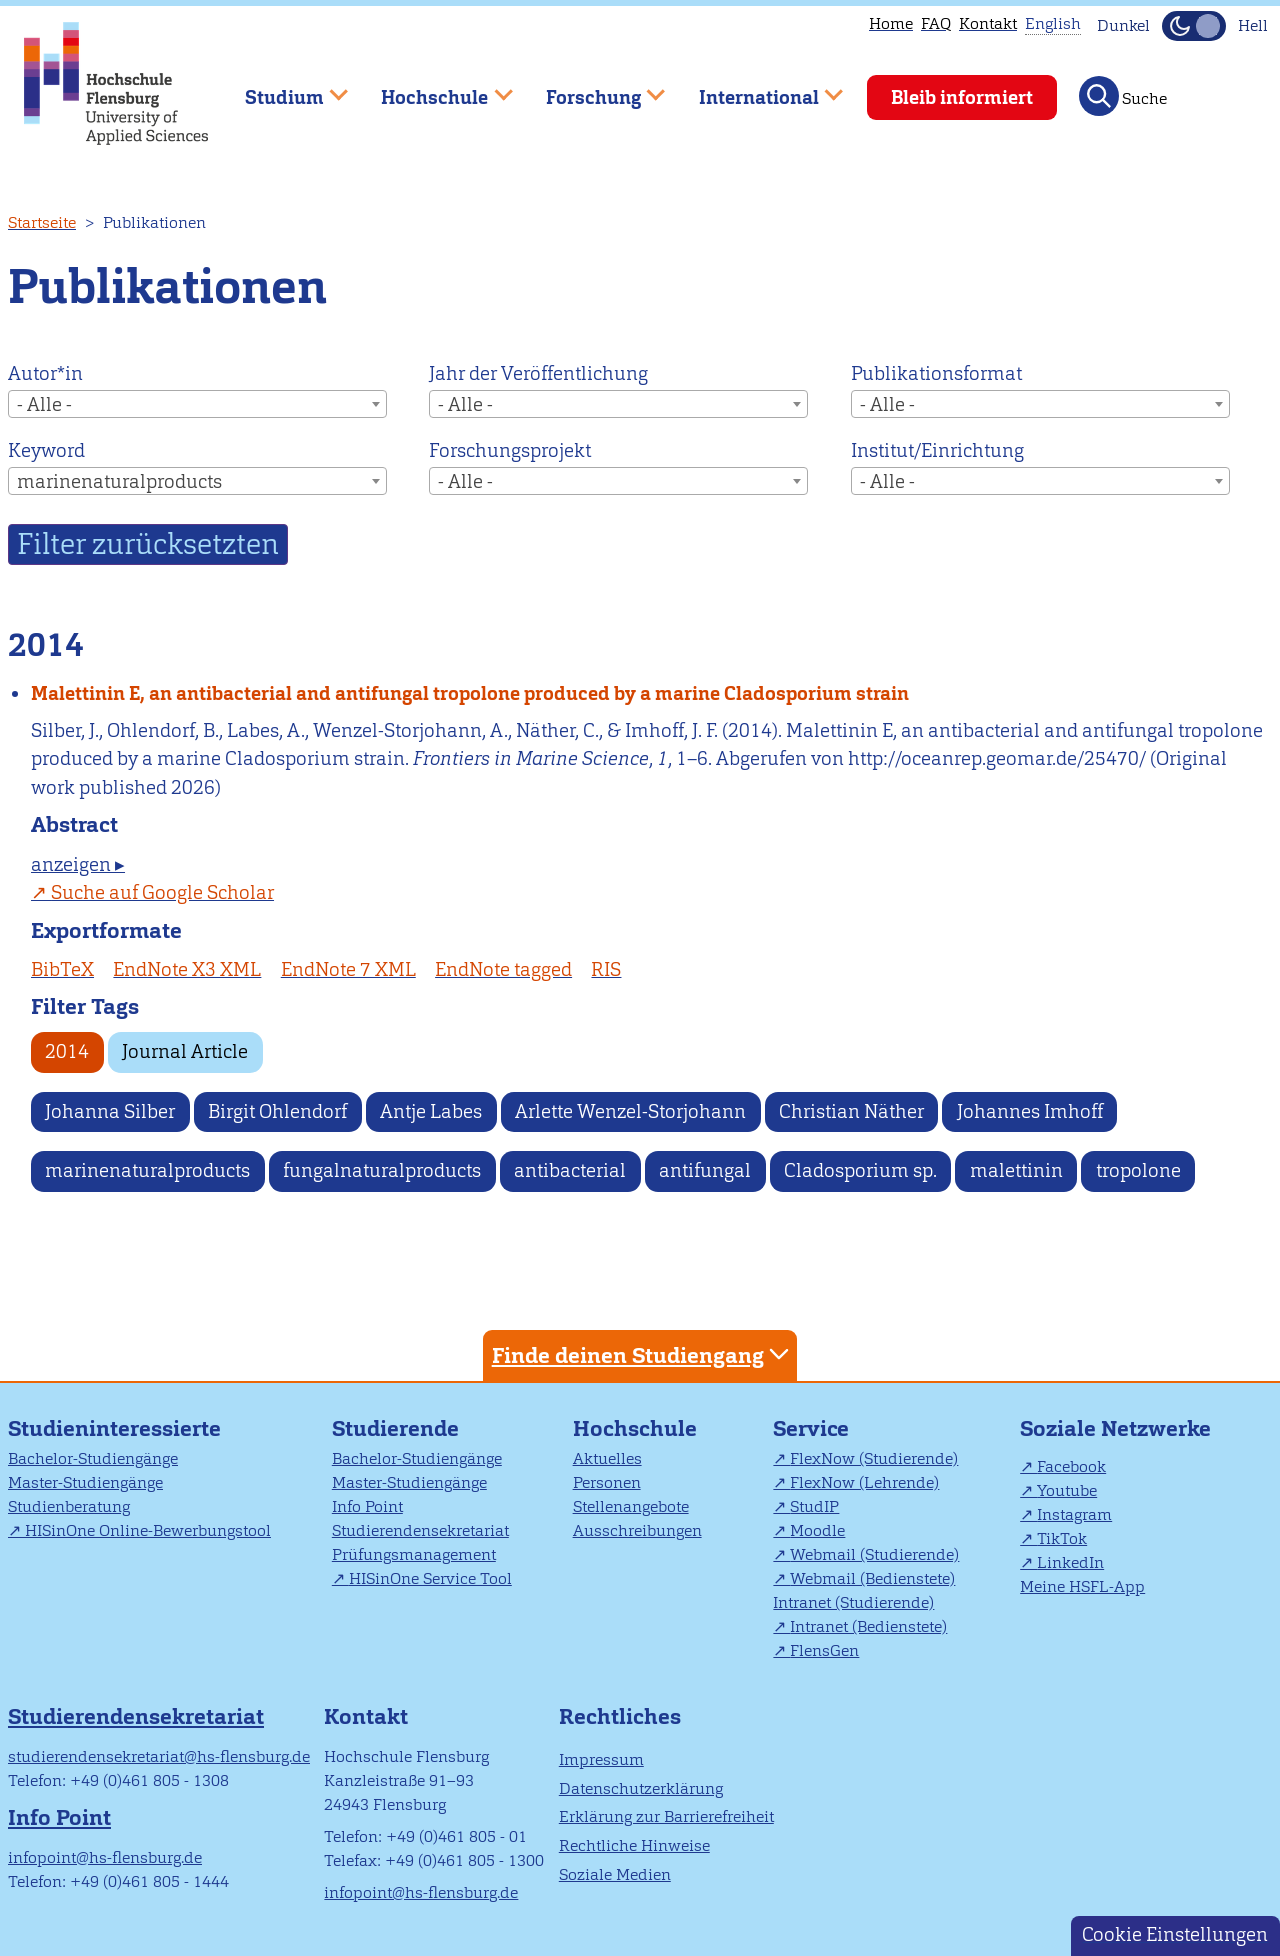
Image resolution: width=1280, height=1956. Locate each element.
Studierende (395, 1428)
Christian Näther (851, 1111)
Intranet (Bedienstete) (868, 1626)
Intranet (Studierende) (853, 1602)
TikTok (1062, 1538)
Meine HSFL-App (1082, 1586)
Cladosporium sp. (860, 1170)
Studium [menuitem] (282, 88)
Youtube (1067, 1490)
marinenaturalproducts (147, 1170)
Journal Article (185, 1051)
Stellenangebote (631, 1506)
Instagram (1074, 1514)
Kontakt (988, 23)
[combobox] (197, 404)
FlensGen (824, 1650)
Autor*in (45, 373)
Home (891, 23)
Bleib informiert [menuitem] (962, 97)
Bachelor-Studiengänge (93, 1458)
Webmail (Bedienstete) (872, 1578)
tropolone (1138, 1170)
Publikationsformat (936, 373)
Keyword (46, 450)
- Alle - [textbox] (44, 404)
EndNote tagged (503, 969)
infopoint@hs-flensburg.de (105, 1857)
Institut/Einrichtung (937, 450)
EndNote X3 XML (187, 969)
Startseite (42, 222)
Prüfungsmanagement (414, 1554)
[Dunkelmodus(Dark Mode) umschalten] (1194, 26)
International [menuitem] (756, 88)
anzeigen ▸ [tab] (78, 864)
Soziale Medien (615, 1874)
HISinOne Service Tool (430, 1578)
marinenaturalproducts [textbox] (119, 481)
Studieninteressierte (114, 1428)
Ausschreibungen (637, 1530)
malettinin (1016, 1170)
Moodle (817, 1530)
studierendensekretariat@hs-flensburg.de (159, 1756)
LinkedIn (1070, 1562)
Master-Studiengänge (85, 1482)
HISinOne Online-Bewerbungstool (148, 1530)
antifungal (705, 1170)
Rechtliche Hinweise (634, 1845)
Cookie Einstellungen (1175, 1934)
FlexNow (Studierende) (874, 1458)
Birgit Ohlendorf (277, 1111)
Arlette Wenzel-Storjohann (630, 1111)
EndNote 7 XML (348, 969)
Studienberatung (69, 1506)
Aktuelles (607, 1458)
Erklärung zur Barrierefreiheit (666, 1816)
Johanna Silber (110, 1111)
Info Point (367, 1506)
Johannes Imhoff (1030, 1111)
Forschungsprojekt (510, 450)
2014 (67, 1051)
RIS (606, 969)
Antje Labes (431, 1111)
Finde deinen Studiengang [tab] (643, 1354)
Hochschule (635, 1428)
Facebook (1071, 1466)
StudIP (814, 1506)
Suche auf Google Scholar (162, 892)
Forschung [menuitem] (591, 88)
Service (811, 1428)
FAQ (936, 23)
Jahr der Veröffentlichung (538, 373)
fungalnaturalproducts (382, 1170)
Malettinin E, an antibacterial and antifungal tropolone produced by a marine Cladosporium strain (470, 693)
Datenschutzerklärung (641, 1788)
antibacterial (570, 1170)
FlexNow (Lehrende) (864, 1482)
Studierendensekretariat (420, 1530)
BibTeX (62, 969)
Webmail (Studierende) (874, 1554)
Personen (607, 1482)
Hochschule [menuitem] (433, 88)
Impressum (601, 1759)
